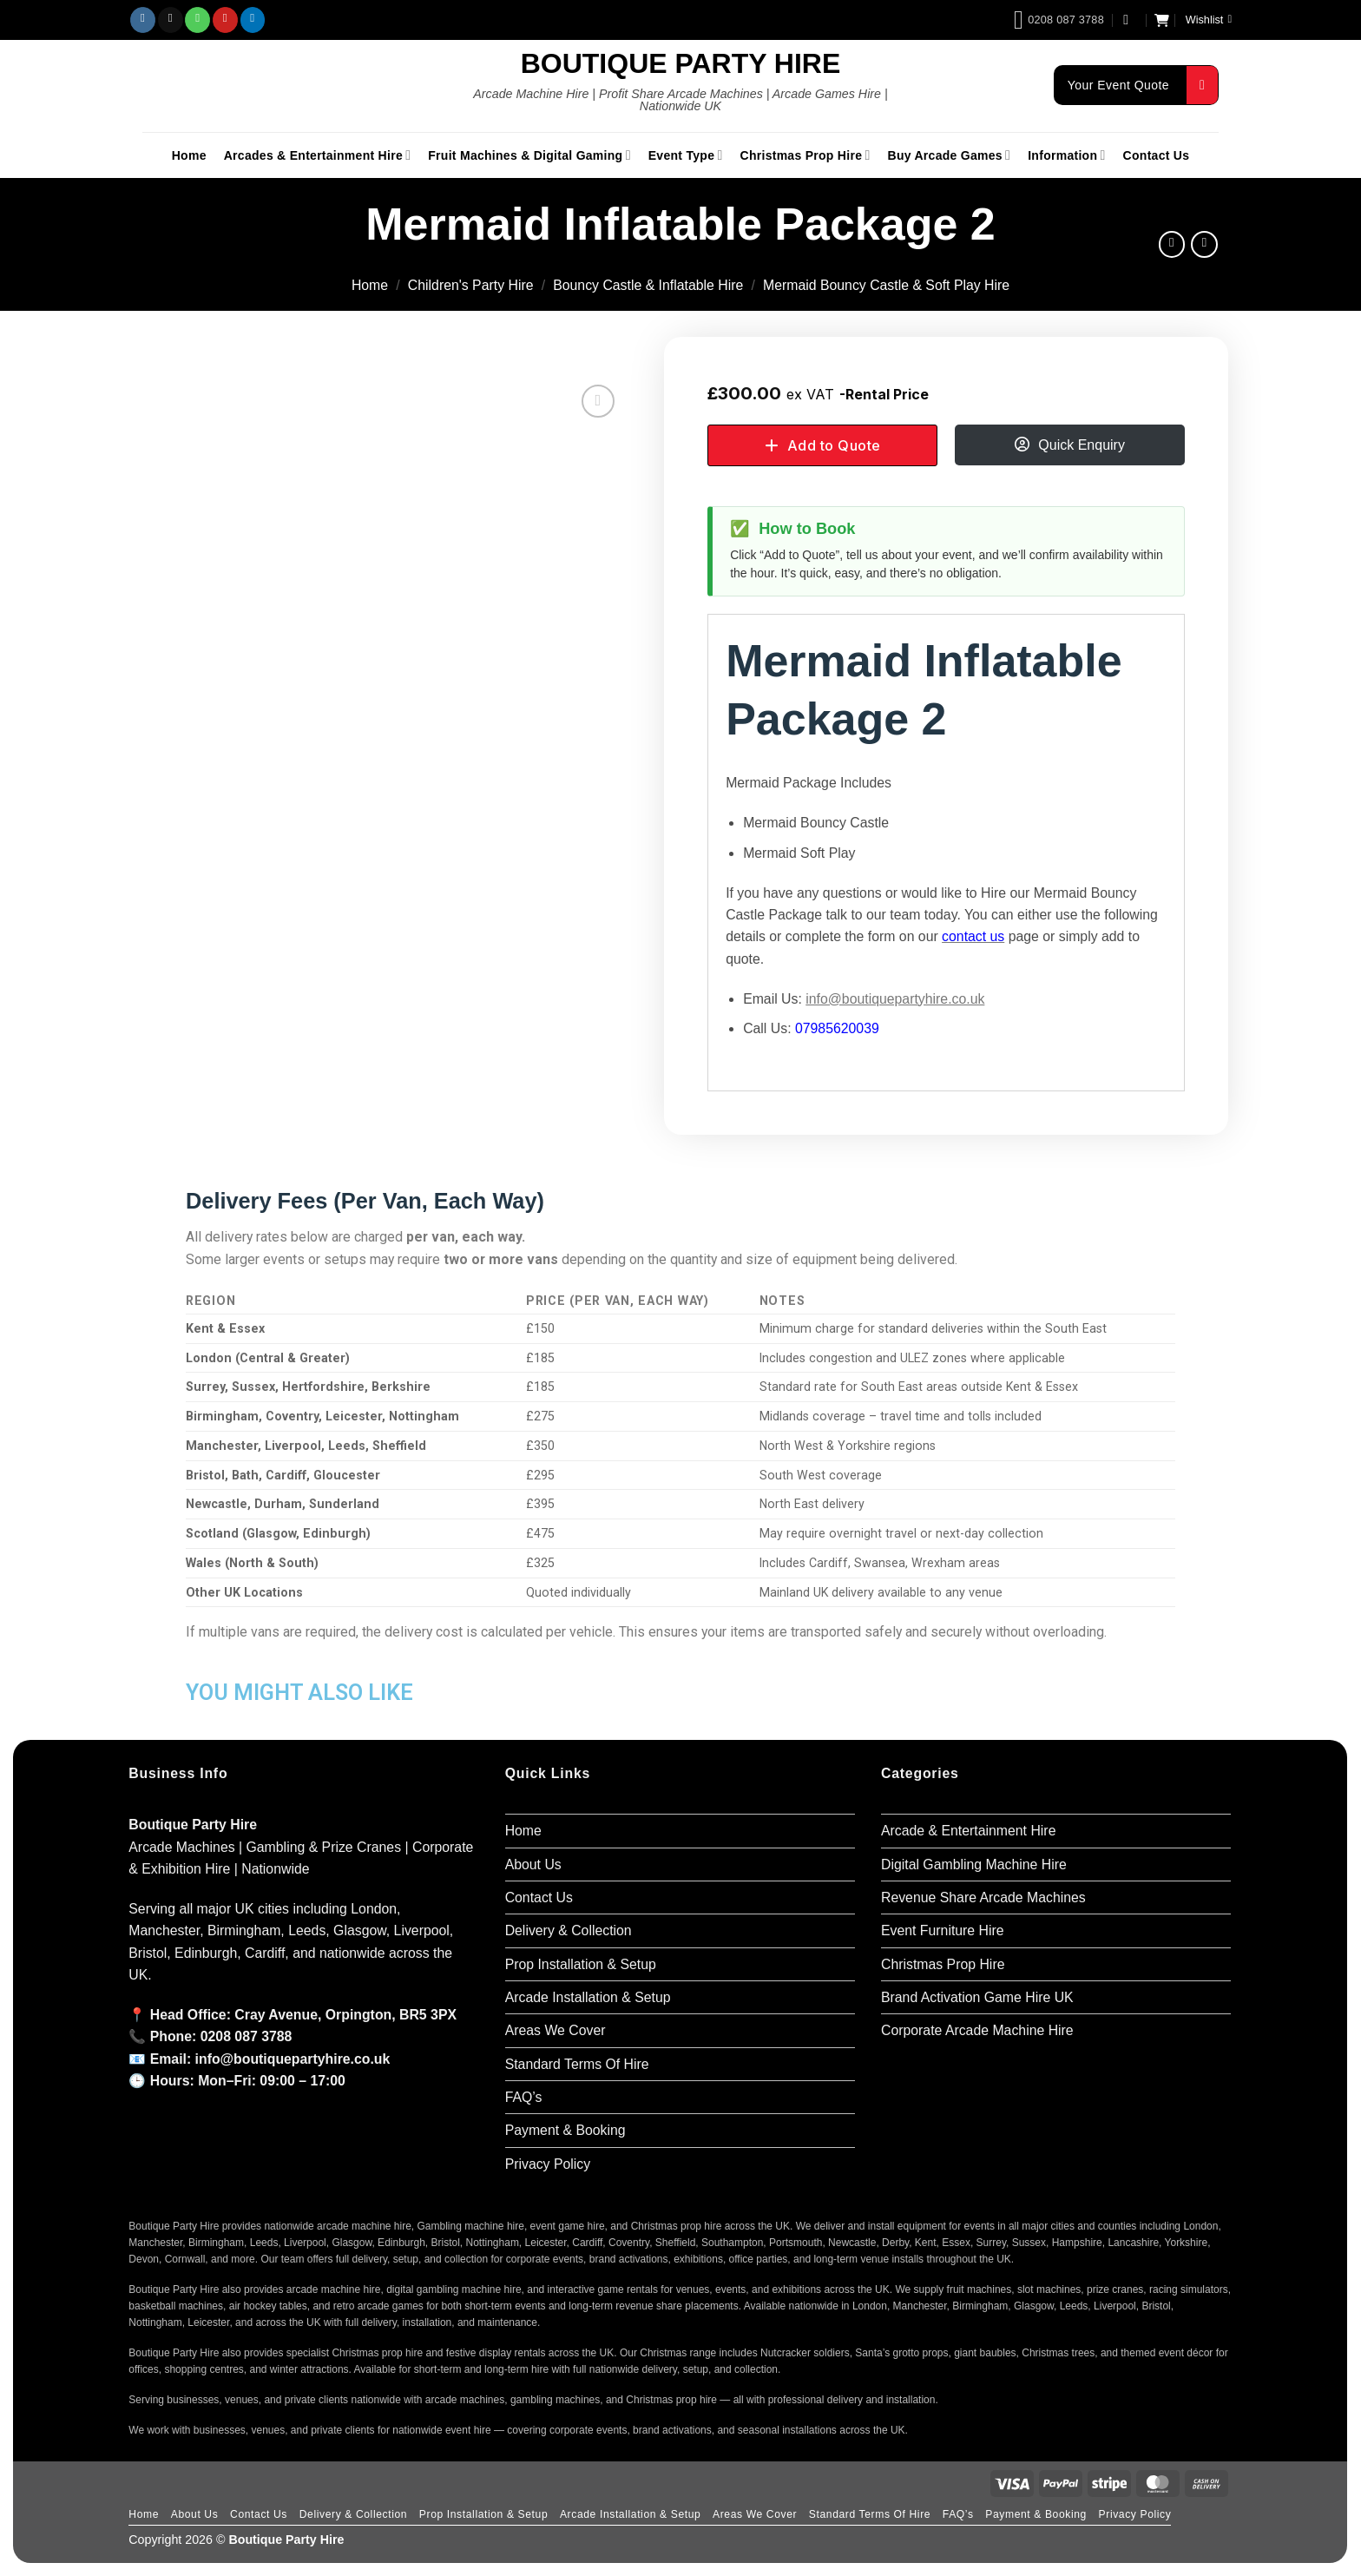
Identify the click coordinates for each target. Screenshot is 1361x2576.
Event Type (685, 155)
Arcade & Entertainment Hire (968, 1830)
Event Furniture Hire (942, 1930)
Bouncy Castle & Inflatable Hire (648, 285)
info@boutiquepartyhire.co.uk (894, 999)
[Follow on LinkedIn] (253, 20)
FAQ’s (523, 2097)
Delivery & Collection (568, 1930)
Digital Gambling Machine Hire (974, 1864)
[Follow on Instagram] (142, 20)
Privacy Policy (548, 2164)
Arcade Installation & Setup (588, 1997)
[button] (1130, 19)
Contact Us (1156, 155)
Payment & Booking (565, 2130)
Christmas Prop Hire (805, 155)
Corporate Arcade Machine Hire (977, 2030)
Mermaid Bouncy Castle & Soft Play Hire (886, 285)
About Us (533, 1864)
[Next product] (1172, 244)
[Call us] (197, 20)
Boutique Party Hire (681, 63)
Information (1066, 155)
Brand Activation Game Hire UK (977, 1997)
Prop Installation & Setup (580, 1964)
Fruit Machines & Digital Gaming (529, 155)
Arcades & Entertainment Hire (317, 155)
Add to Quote (834, 445)
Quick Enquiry (1081, 445)
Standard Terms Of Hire (577, 2064)
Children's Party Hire (471, 285)
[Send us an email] (170, 20)
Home (189, 155)
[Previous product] (1204, 244)
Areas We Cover (555, 2030)
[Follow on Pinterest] (225, 20)
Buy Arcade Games (949, 155)
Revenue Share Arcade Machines (983, 1897)
